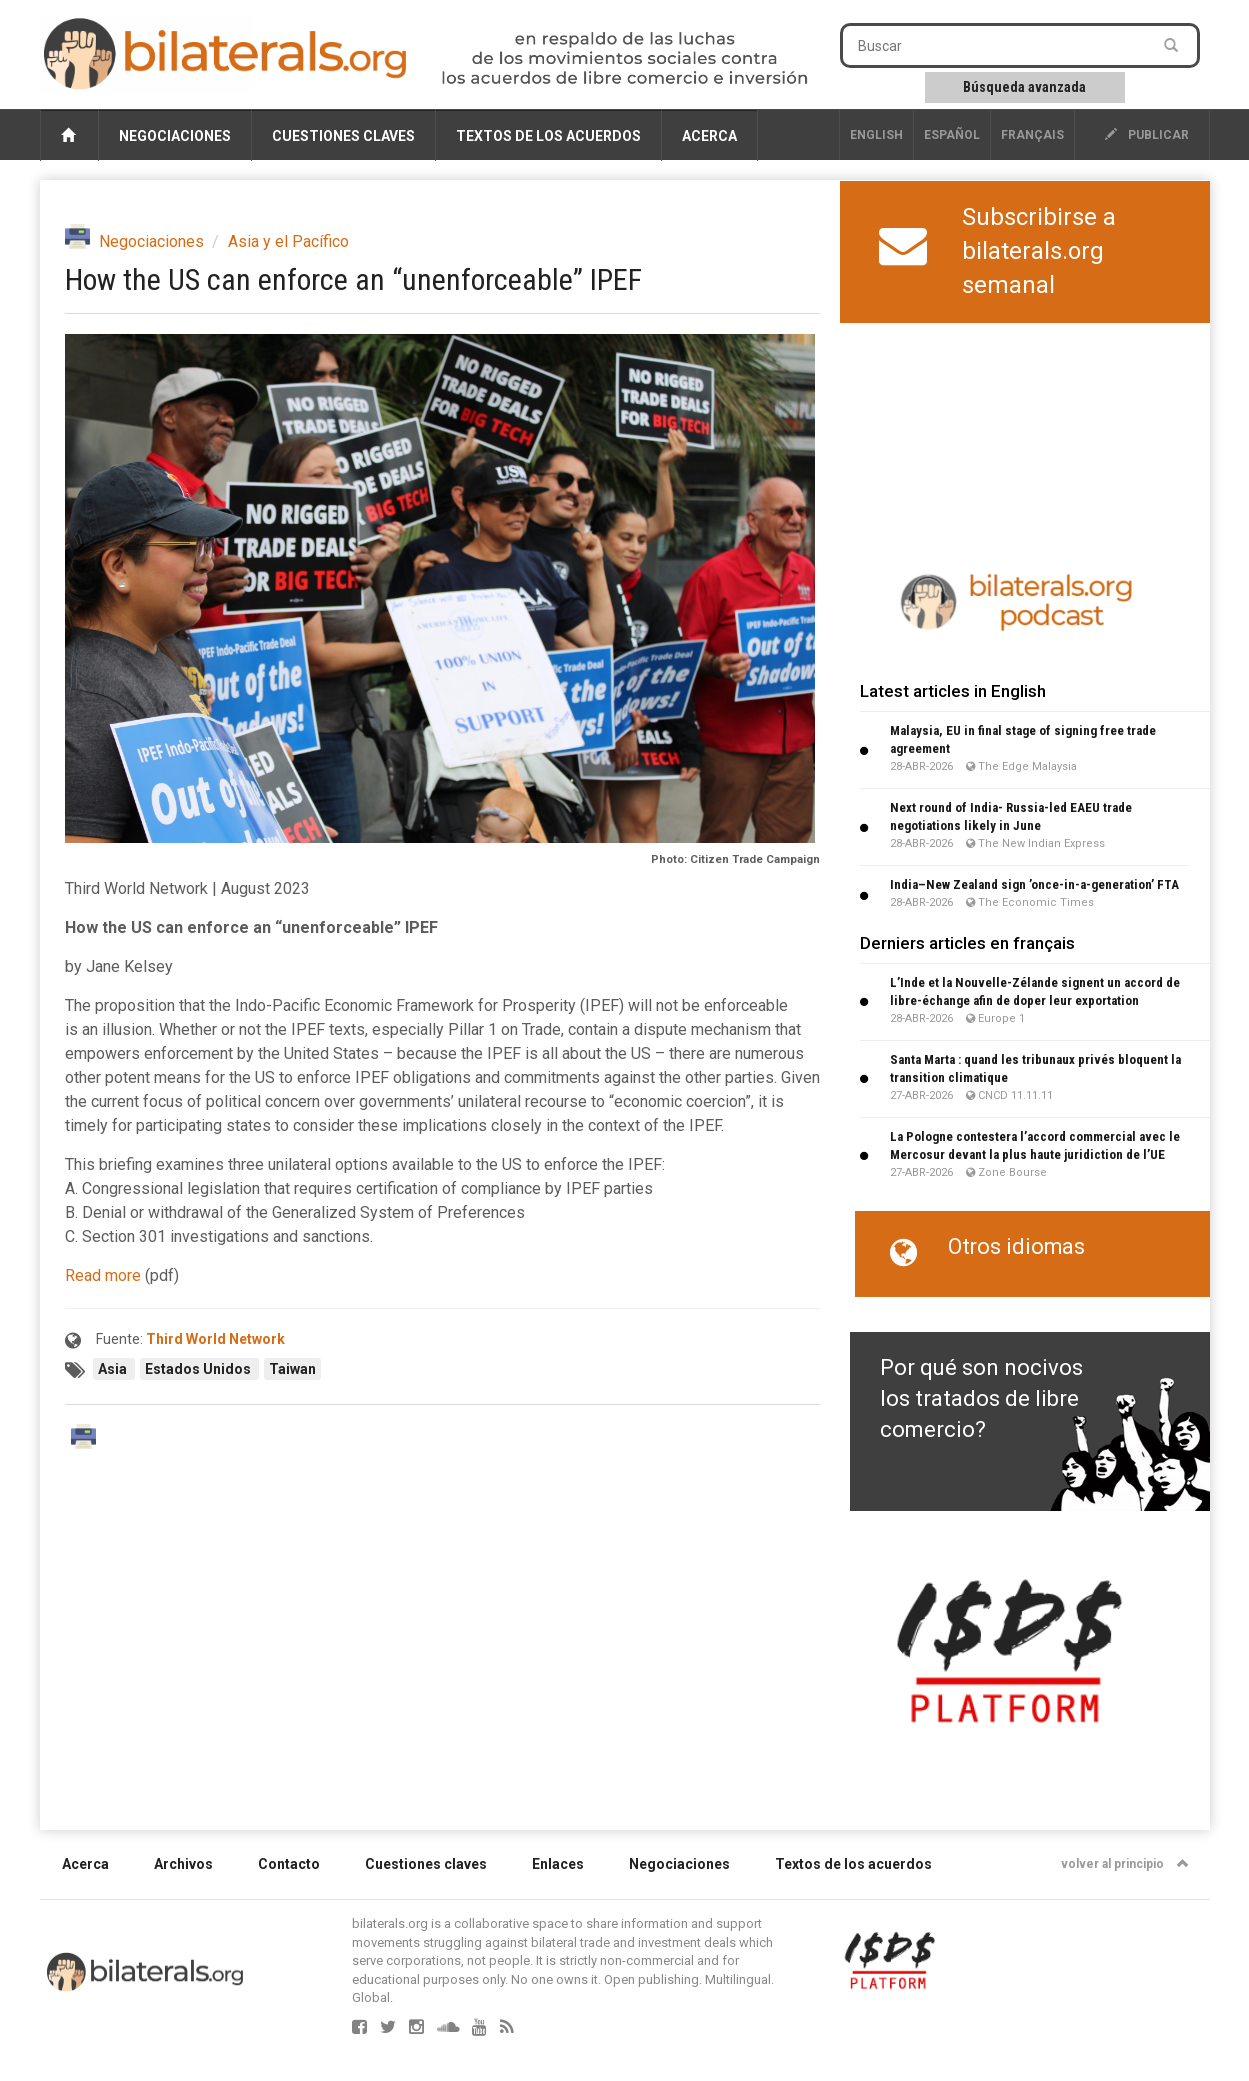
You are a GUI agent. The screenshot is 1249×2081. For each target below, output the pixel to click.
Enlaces (558, 1864)
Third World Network (215, 1339)
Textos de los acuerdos (548, 136)
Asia (114, 1369)
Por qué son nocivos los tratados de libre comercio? (981, 1399)
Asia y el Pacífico (288, 241)
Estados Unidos (199, 1369)
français (1032, 135)
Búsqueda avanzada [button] (1024, 87)
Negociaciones (175, 136)
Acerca (709, 136)
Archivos (183, 1864)
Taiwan (292, 1369)
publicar (1147, 135)
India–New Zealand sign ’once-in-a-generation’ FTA (1034, 884)
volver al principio (1125, 1864)
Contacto (289, 1864)
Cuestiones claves (343, 136)
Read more (103, 1275)
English (876, 135)
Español (952, 135)
